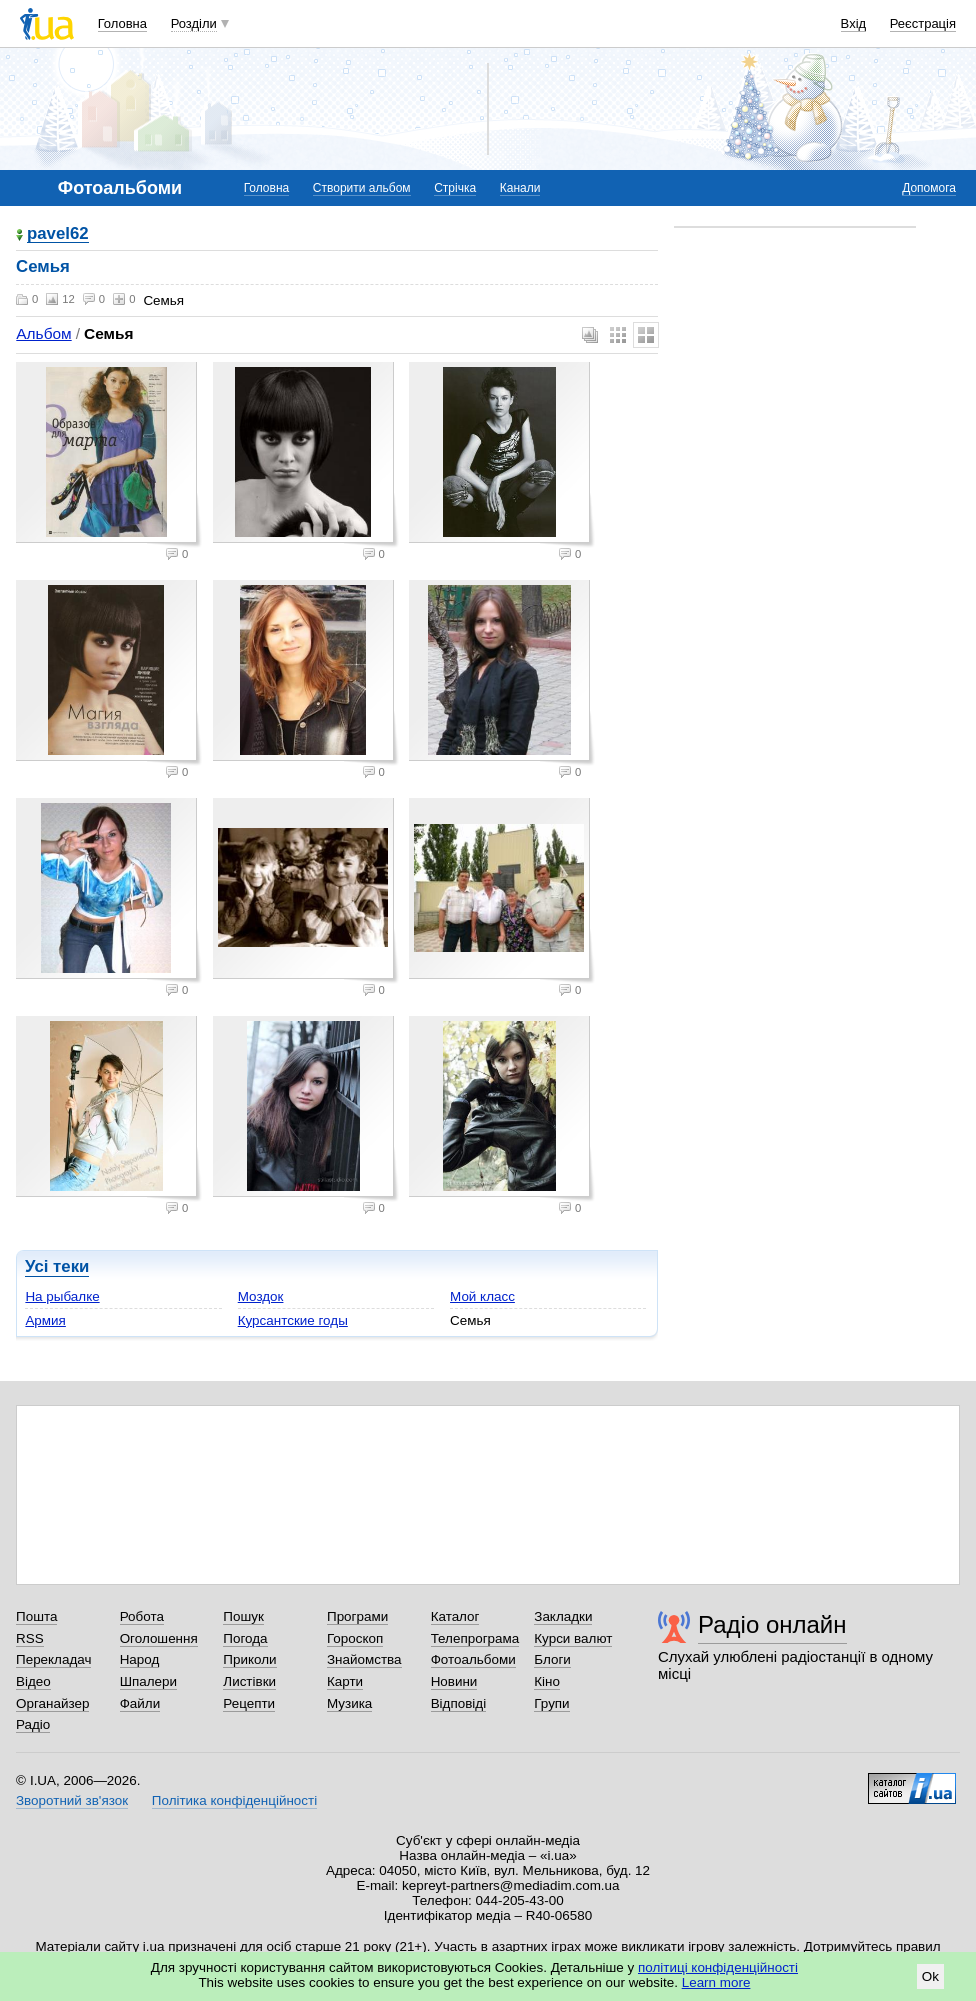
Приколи (249, 1659)
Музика (349, 1703)
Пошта (36, 1616)
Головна (122, 23)
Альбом (43, 333)
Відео (33, 1681)
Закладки (563, 1616)
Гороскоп (355, 1638)
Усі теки (57, 1266)
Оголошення (159, 1638)
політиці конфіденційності (718, 1967)
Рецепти (249, 1703)
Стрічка (455, 188)
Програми (357, 1616)
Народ (140, 1659)
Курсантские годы (293, 1320)
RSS (30, 1638)
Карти (345, 1681)
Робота (142, 1616)
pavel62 (58, 234)
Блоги (552, 1659)
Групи (551, 1703)
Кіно (547, 1681)
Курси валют (573, 1638)
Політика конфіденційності (234, 1800)
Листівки (249, 1681)
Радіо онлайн (772, 1624)
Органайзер (52, 1703)
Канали (520, 188)
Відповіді (459, 1703)
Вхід (854, 23)
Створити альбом (362, 188)
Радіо (33, 1724)
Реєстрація (923, 23)
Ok (930, 1976)
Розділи (194, 23)
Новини (454, 1681)
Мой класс (482, 1296)
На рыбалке (62, 1296)
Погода (245, 1638)
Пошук (243, 1616)
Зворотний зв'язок (72, 1800)
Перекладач (53, 1659)
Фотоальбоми (473, 1659)
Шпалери (148, 1681)
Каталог (455, 1616)
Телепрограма (475, 1638)
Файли (140, 1703)
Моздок (261, 1296)
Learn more (716, 1982)
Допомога (929, 188)
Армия (45, 1320)
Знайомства (364, 1659)
